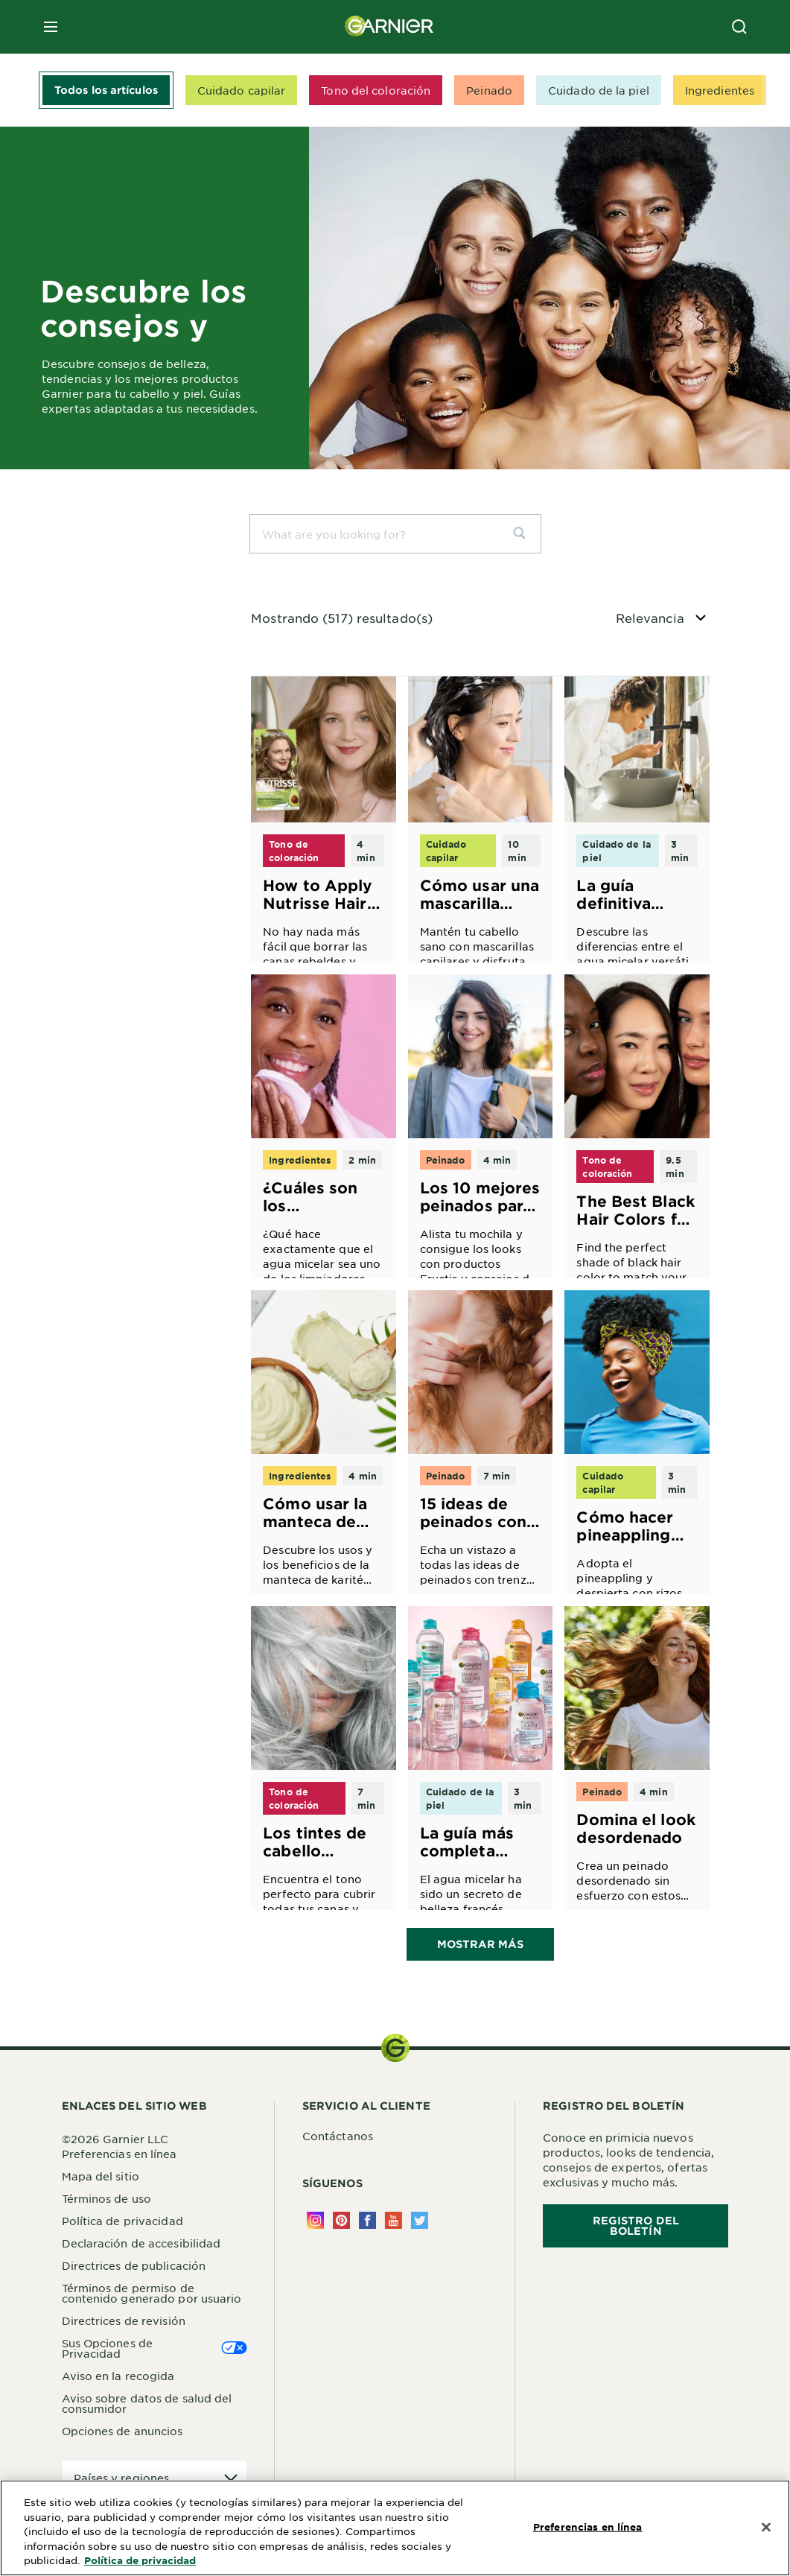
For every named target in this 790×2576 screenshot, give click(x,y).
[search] (525, 534)
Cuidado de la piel (598, 90)
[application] (154, 2479)
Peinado (489, 90)
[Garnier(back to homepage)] (389, 27)
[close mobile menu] (51, 27)
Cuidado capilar (241, 90)
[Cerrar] (766, 2526)
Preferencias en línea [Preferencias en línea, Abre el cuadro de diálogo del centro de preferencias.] (588, 2526)
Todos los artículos (106, 89)
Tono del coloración (375, 90)
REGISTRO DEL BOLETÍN (636, 2227)
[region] (395, 2528)
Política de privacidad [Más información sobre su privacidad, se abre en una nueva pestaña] (140, 2560)
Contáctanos (337, 2137)
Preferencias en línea (119, 2155)
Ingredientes (719, 90)
